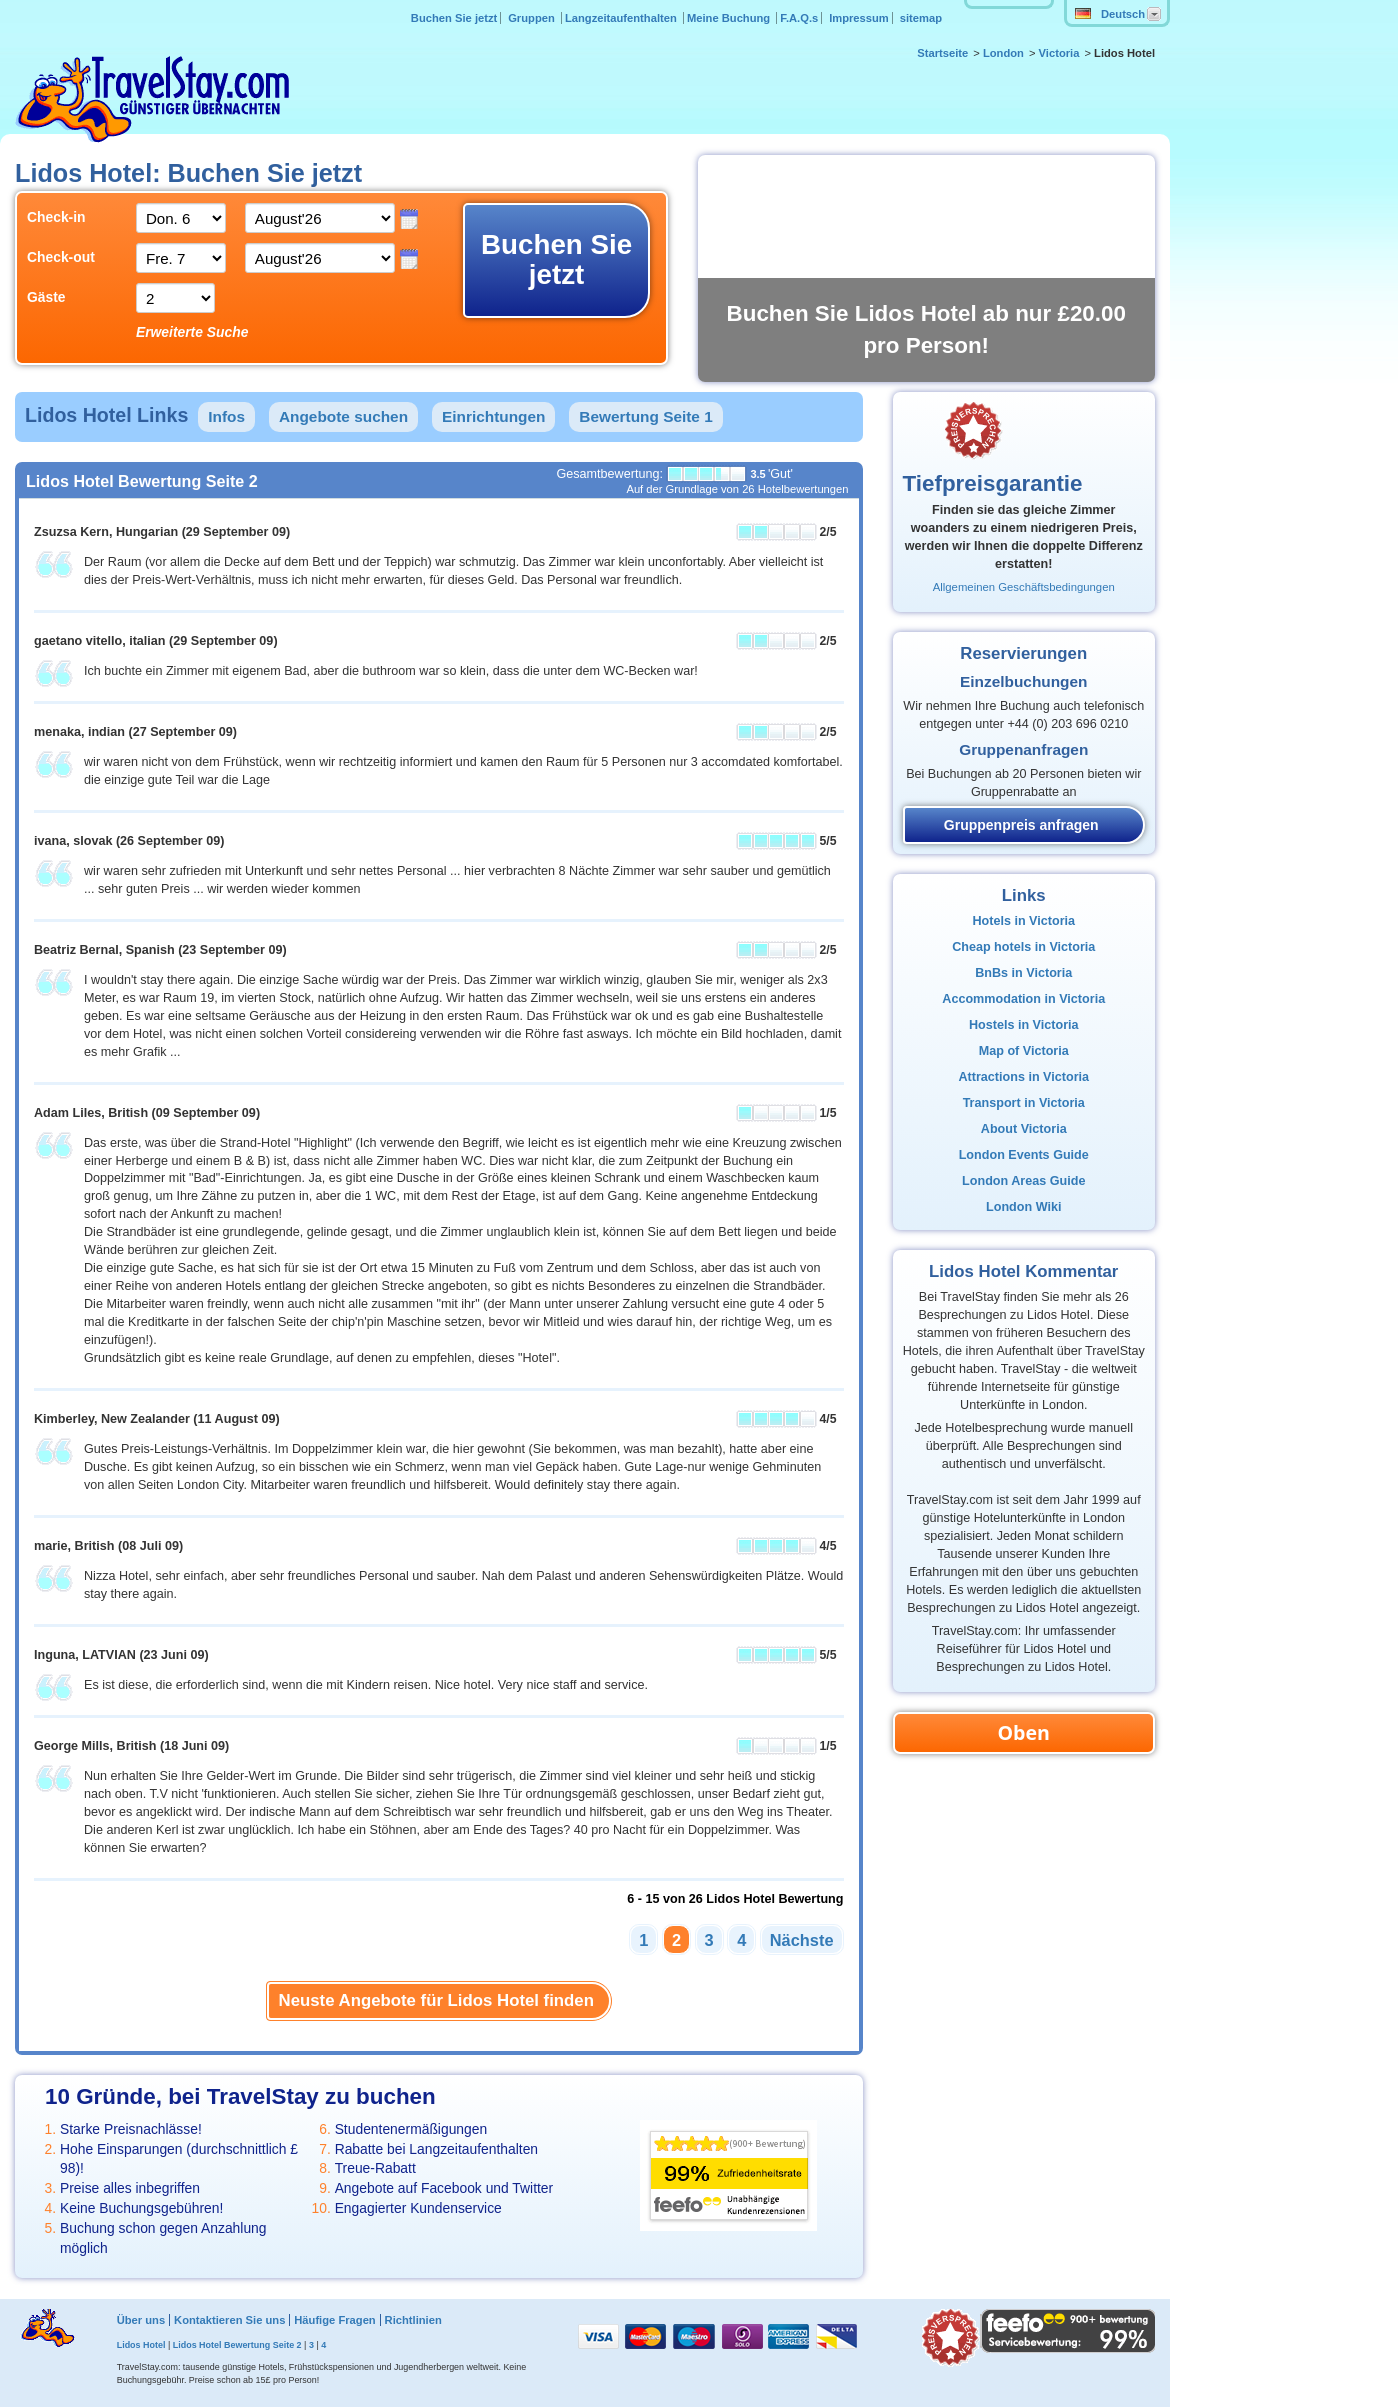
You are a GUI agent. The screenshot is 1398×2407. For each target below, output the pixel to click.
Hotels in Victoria (1023, 921)
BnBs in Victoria (1023, 973)
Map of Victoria (1024, 1051)
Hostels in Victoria (1024, 1025)
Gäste (46, 297)
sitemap (921, 18)
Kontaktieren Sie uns (229, 2320)
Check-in (56, 217)
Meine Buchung (730, 18)
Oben (1024, 1732)
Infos (226, 416)
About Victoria (1024, 1129)
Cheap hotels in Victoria (1023, 947)
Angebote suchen (343, 416)
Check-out (61, 257)
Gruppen (533, 18)
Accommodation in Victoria (1023, 999)
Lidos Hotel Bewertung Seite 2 (237, 2345)
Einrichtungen (493, 416)
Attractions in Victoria (1023, 1077)
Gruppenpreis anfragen (1021, 825)
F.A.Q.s (799, 18)
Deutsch (1110, 14)
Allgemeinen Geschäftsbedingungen (1024, 587)
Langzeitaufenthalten (622, 18)
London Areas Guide (1023, 1181)
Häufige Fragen (334, 2320)
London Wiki (1023, 1207)
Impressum (859, 18)
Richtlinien (413, 2320)
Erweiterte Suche (192, 332)
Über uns (141, 2320)
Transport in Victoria (1024, 1103)
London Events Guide (1024, 1155)
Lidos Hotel (141, 2345)
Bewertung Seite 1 (645, 416)
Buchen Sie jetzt (454, 18)
